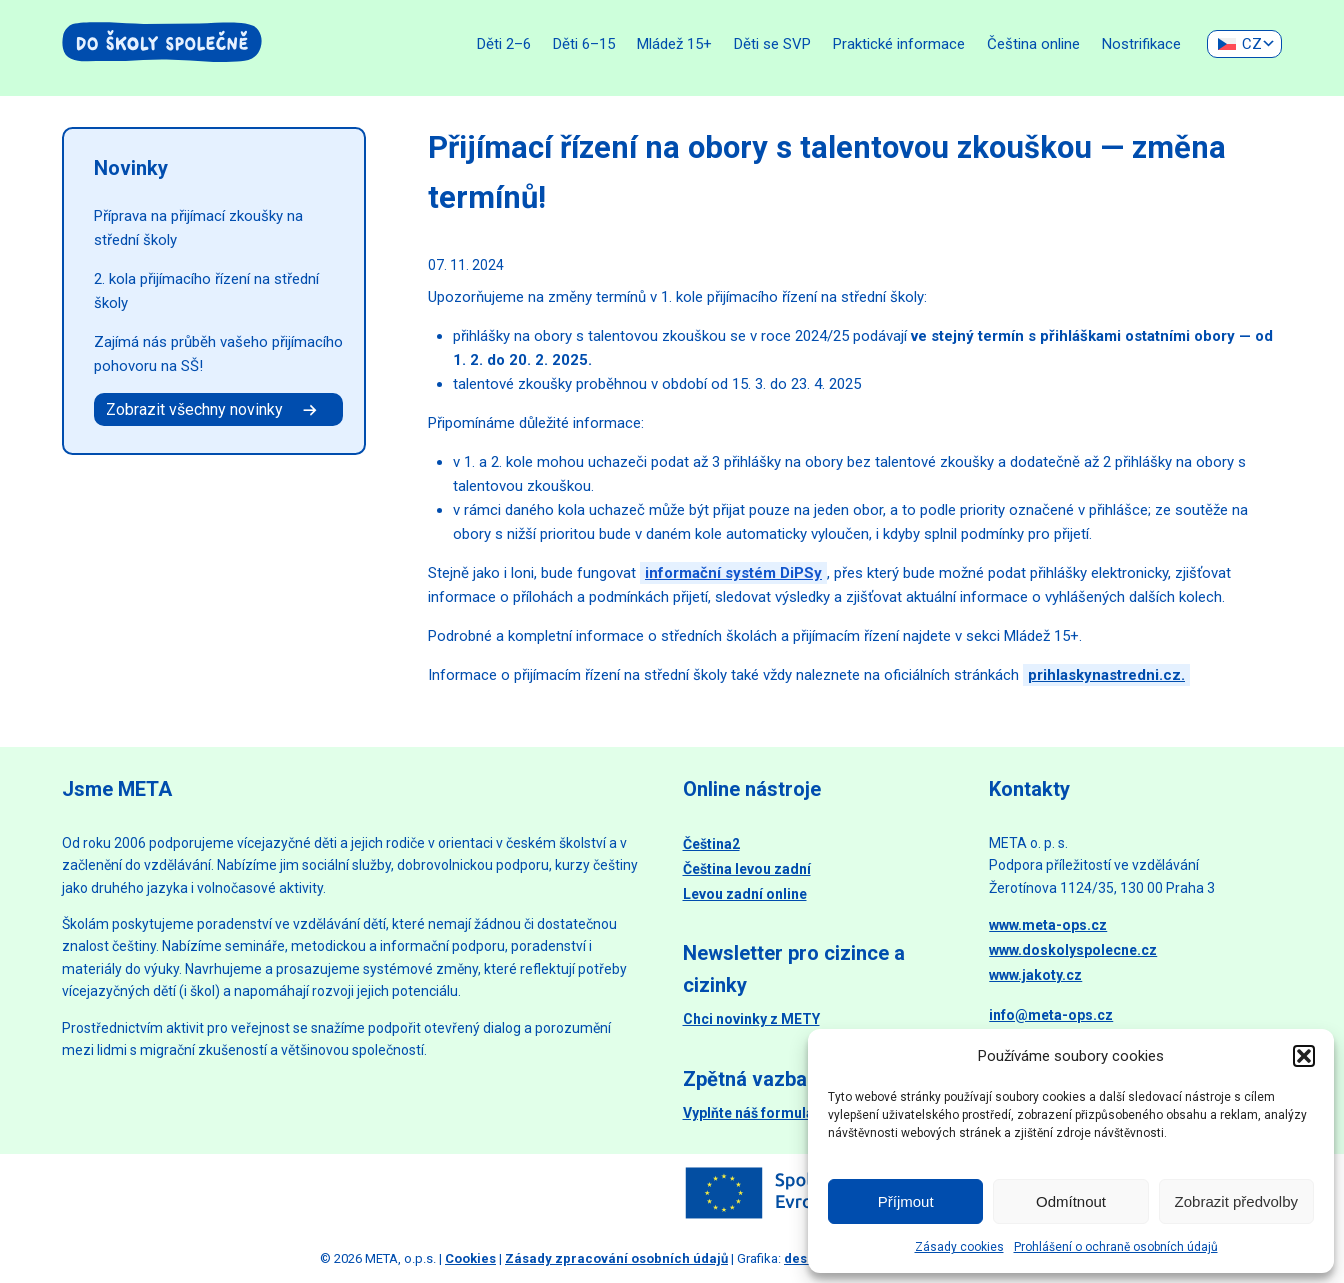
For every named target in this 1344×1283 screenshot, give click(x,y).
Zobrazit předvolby (1236, 1201)
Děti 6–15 (584, 44)
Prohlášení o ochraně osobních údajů (1116, 1247)
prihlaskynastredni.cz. (1106, 675)
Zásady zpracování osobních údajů (616, 1258)
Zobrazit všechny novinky (213, 409)
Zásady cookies (959, 1247)
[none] (1244, 44)
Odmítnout (1071, 1201)
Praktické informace (899, 44)
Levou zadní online (745, 894)
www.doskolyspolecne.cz (1073, 950)
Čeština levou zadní (747, 869)
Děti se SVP (772, 44)
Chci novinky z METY (751, 1019)
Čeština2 (711, 844)
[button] (1304, 1056)
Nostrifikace (1141, 44)
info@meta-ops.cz (1051, 1015)
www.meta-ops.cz (1048, 925)
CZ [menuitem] (1252, 44)
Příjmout (906, 1201)
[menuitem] (1244, 44)
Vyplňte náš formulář (751, 1113)
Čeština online (1033, 44)
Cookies (470, 1258)
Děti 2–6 (504, 44)
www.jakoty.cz (1035, 975)
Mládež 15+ (674, 44)
